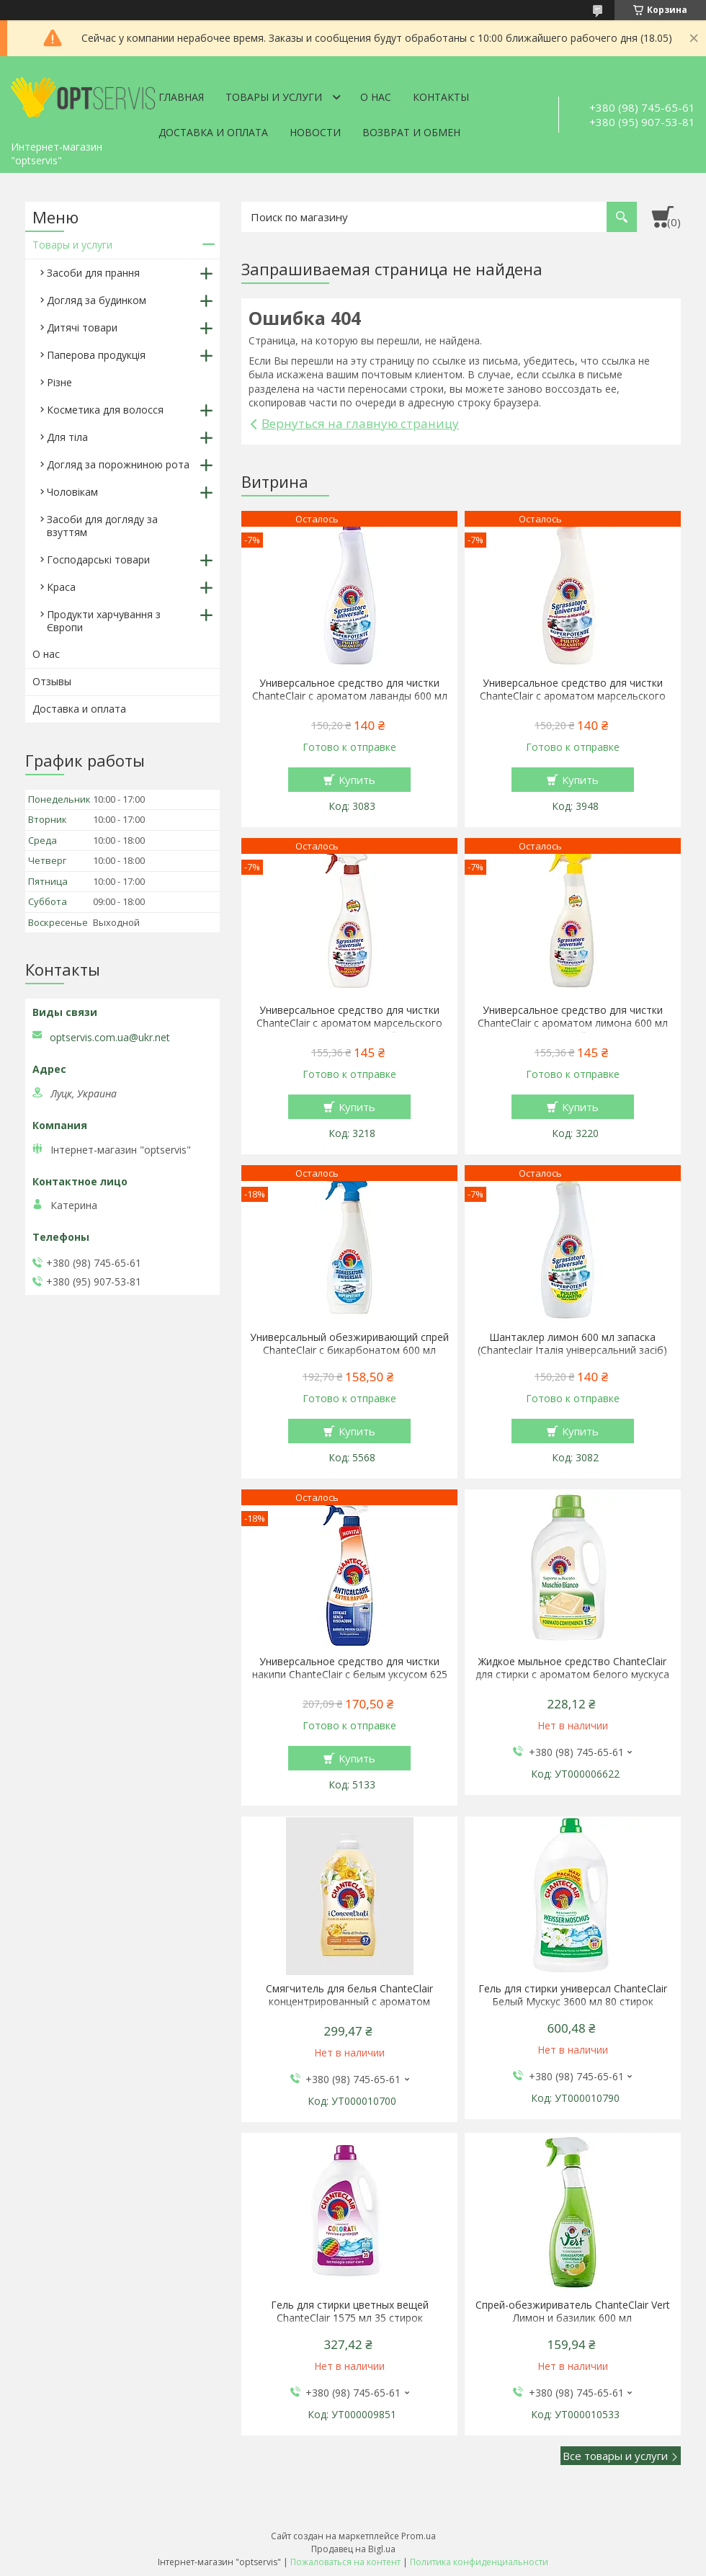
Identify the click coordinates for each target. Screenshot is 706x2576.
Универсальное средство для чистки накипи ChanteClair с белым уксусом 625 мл (349, 1674)
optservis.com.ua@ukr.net (110, 1037)
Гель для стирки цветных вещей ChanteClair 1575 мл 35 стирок (350, 2312)
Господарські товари (98, 559)
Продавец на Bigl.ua (353, 2549)
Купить (357, 779)
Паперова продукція (96, 355)
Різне (59, 382)
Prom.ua (418, 2536)
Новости (315, 132)
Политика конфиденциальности (479, 2562)
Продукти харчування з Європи (104, 620)
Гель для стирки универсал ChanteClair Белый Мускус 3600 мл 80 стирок (572, 1995)
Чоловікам (72, 492)
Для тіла (67, 437)
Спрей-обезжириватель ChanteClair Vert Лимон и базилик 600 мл (572, 2312)
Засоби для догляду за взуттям (102, 525)
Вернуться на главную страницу (360, 423)
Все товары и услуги (615, 2455)
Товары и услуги (273, 97)
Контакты (441, 97)
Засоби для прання (93, 273)
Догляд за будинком (96, 300)
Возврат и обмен (411, 132)
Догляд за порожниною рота (118, 464)
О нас (375, 97)
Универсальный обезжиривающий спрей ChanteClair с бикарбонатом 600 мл (349, 1344)
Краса (61, 587)
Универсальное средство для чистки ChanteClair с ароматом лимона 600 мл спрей (573, 1023)
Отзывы (51, 681)
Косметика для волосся (105, 409)
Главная (181, 97)
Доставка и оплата (213, 132)
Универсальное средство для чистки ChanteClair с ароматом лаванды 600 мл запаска (349, 696)
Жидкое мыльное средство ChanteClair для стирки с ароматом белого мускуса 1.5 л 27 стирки (572, 1674)
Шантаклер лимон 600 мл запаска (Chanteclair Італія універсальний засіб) (572, 1344)
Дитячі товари (82, 327)
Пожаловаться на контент (345, 2562)
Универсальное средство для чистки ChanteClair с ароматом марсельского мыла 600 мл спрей (349, 1023)
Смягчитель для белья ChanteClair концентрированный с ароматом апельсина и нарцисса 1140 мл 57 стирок (349, 2001)
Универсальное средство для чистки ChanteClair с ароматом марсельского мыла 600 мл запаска (573, 696)
